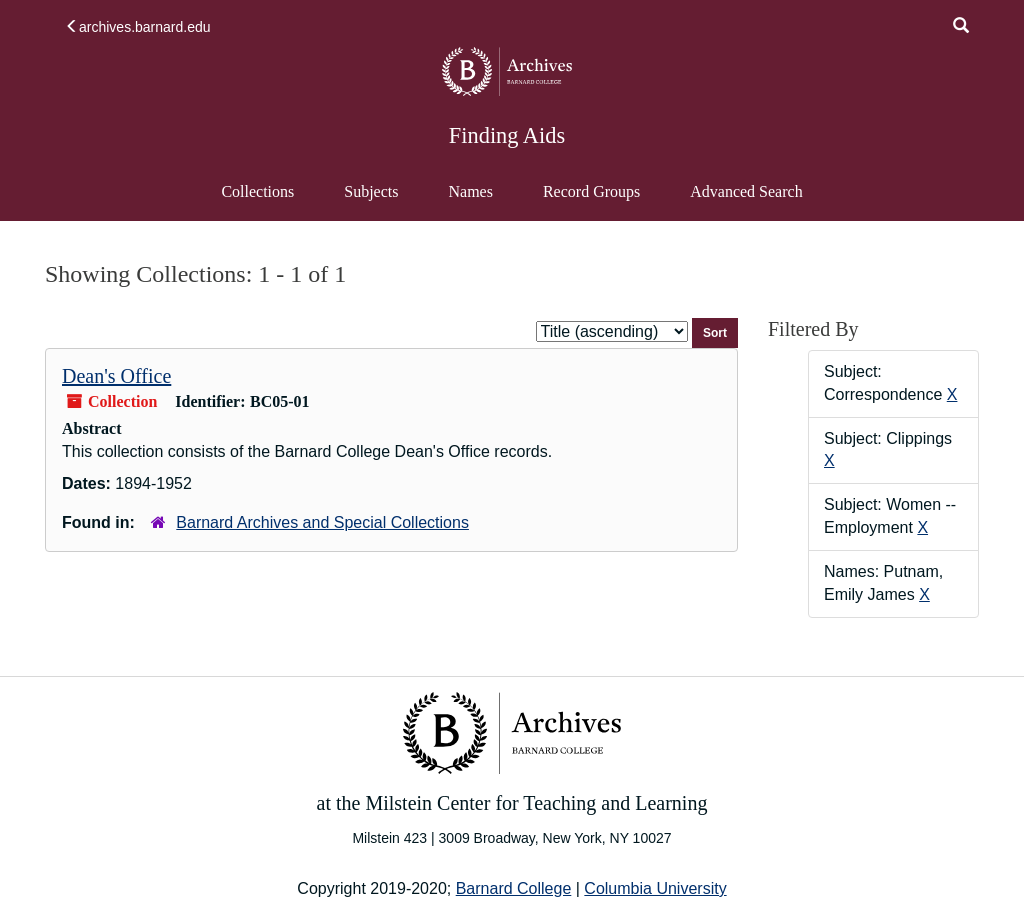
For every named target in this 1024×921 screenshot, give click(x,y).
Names (470, 191)
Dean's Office (116, 376)
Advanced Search (745, 201)
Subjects (371, 191)
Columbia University (655, 888)
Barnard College (514, 888)
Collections (257, 191)
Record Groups (591, 191)
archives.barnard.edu (138, 27)
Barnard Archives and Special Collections (322, 522)
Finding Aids (507, 135)
